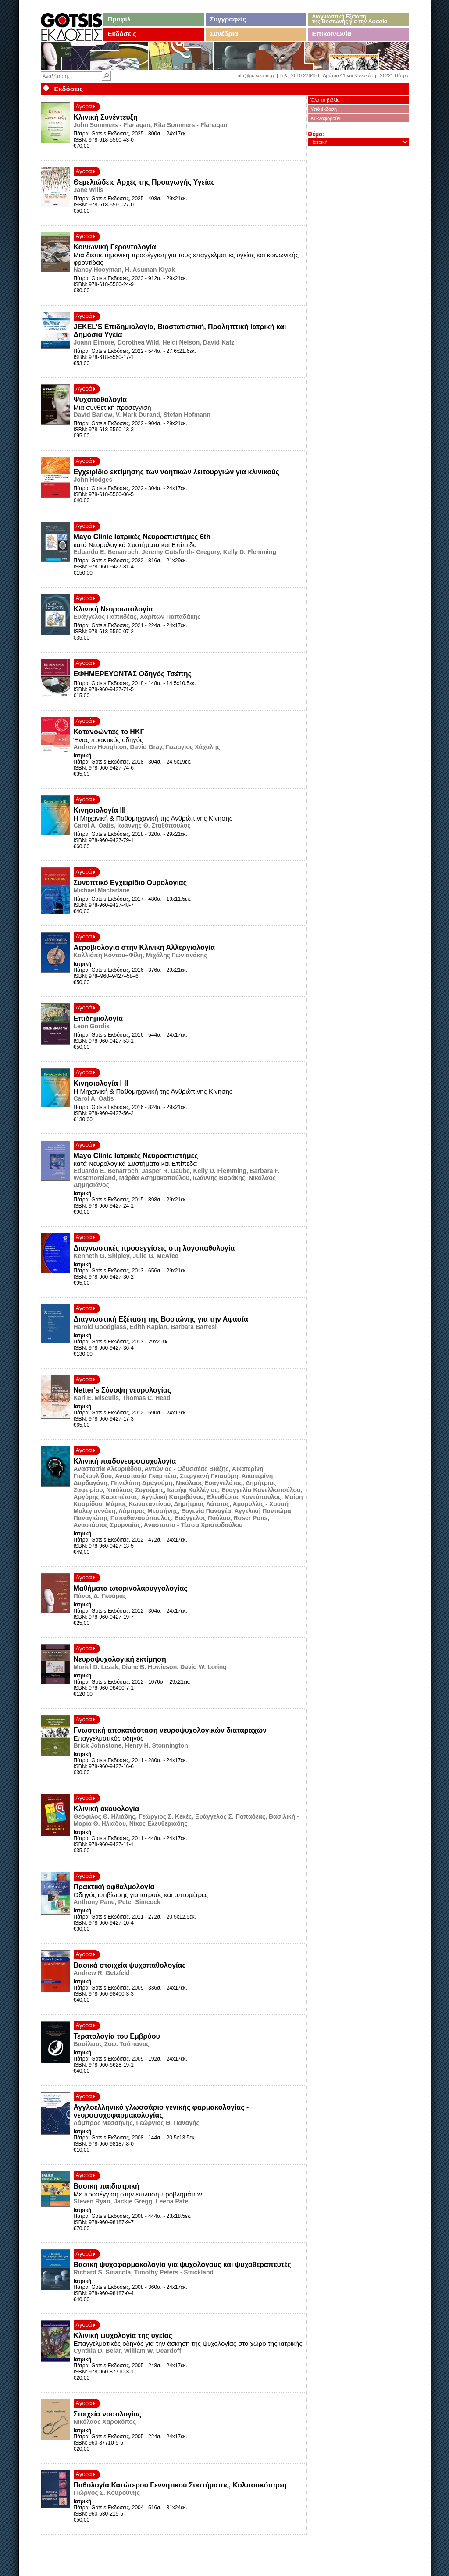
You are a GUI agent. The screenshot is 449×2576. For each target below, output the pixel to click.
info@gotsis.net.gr (255, 75)
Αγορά (86, 106)
